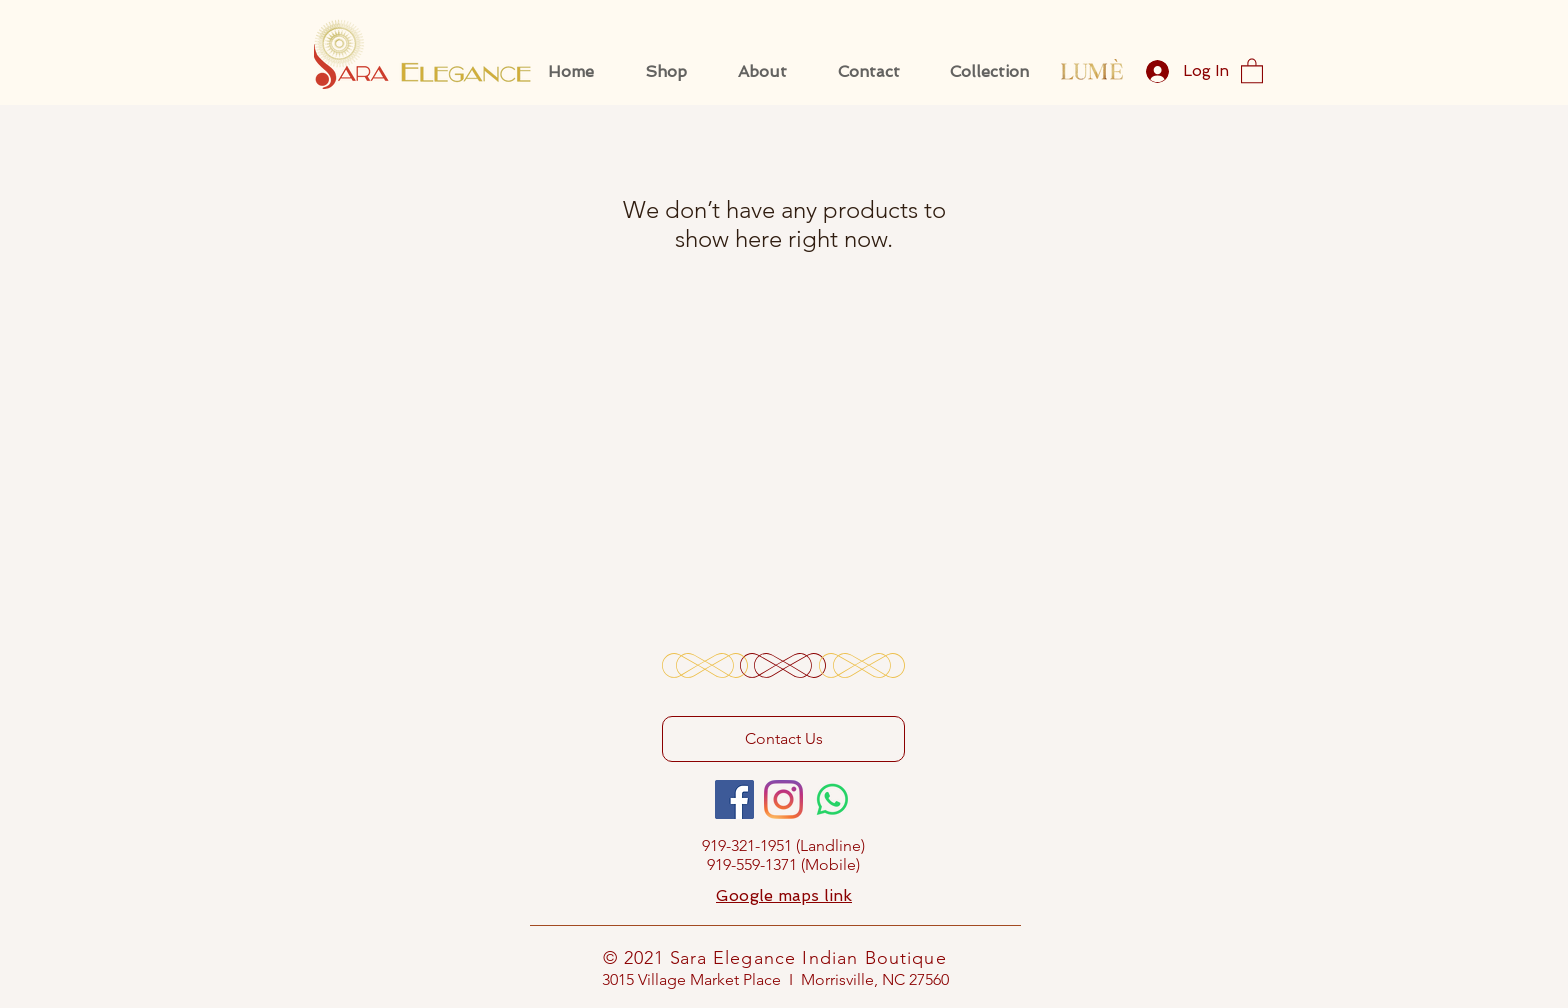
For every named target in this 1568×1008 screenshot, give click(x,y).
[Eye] (1092, 70)
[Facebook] (734, 799)
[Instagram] (783, 799)
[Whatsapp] (832, 799)
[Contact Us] (783, 739)
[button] (1252, 70)
